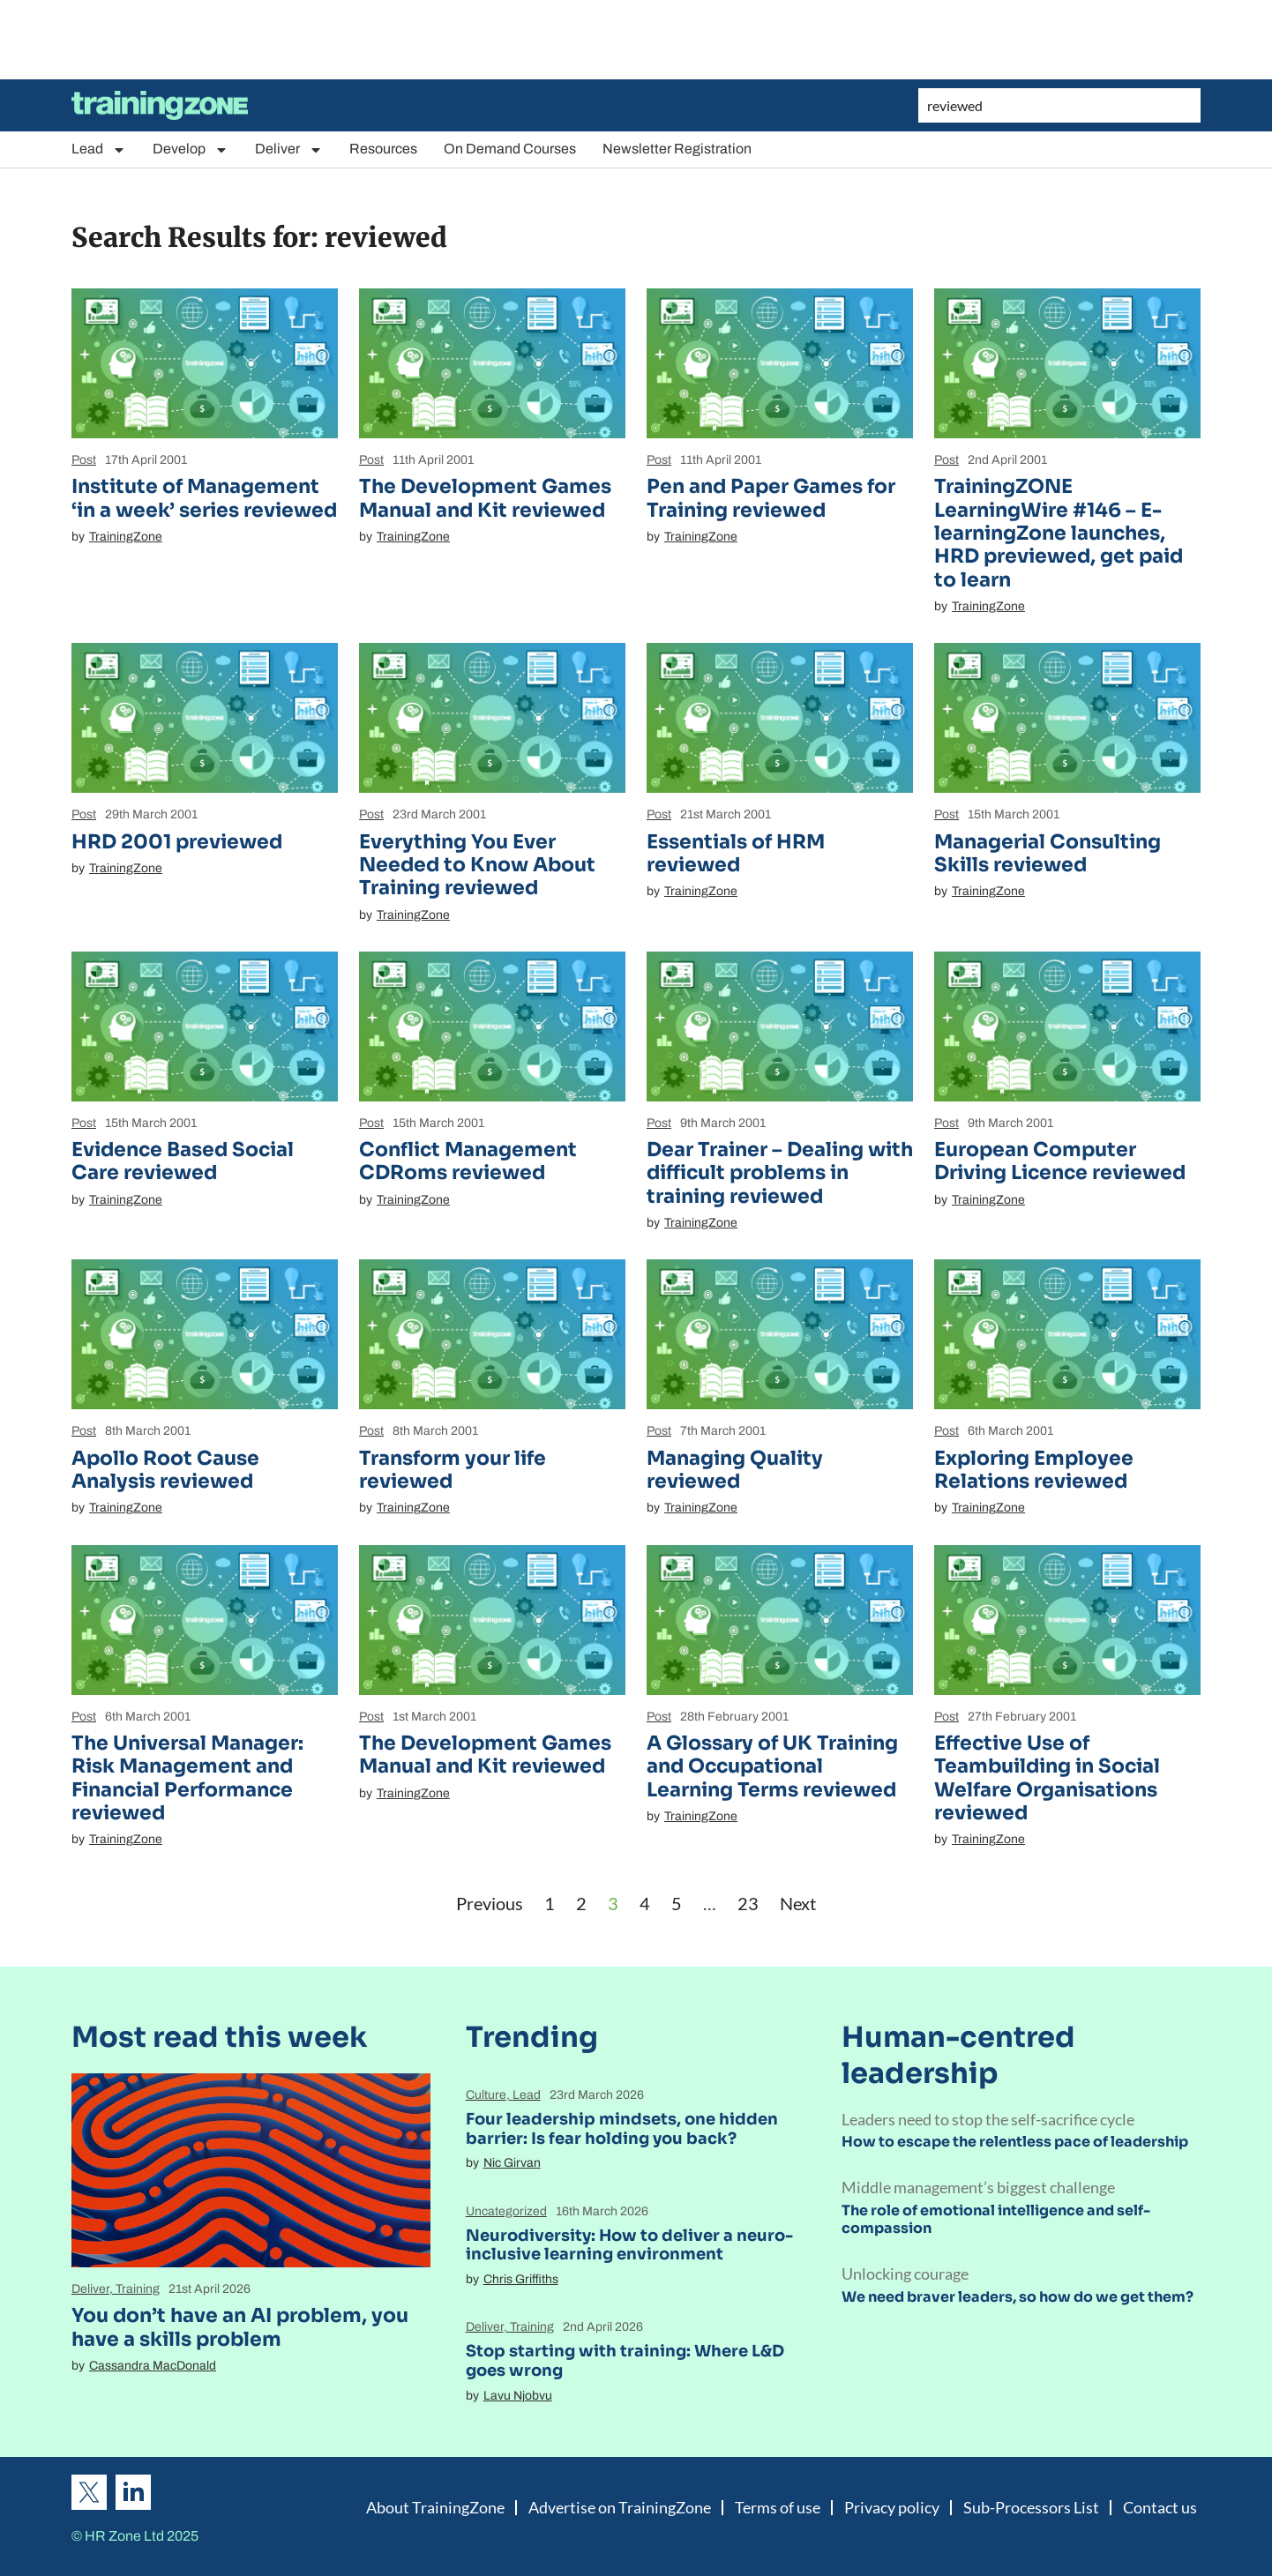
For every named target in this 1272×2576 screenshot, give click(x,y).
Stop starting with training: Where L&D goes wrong (625, 2360)
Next (798, 1903)
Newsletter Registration (677, 148)
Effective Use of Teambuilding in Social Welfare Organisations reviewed (1047, 1778)
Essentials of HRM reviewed (736, 853)
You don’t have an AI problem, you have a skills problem (239, 2326)
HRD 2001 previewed (176, 842)
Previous (489, 1903)
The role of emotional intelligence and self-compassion (996, 2219)
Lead (98, 149)
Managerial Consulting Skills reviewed (1047, 853)
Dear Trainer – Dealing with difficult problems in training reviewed (780, 1173)
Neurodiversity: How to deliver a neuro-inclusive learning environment (629, 2245)
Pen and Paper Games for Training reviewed (771, 497)
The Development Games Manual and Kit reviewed (485, 497)
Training (138, 2289)
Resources (383, 148)
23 (748, 1903)
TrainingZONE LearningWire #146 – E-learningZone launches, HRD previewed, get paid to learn (1058, 533)
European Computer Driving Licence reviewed (1060, 1161)
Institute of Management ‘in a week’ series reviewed (204, 497)
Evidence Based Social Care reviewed (182, 1161)
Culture (486, 2095)
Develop (190, 149)
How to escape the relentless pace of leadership (1015, 2141)
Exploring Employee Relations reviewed (1034, 1469)
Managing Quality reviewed (735, 1469)
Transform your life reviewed (452, 1469)
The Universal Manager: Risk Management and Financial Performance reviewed (187, 1778)
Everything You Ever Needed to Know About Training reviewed (477, 865)
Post (83, 460)
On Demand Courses (510, 148)
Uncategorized (506, 2211)
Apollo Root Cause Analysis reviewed (165, 1469)
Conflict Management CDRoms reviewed (468, 1161)
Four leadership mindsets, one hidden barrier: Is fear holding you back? (622, 2128)
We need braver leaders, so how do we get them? (1017, 2297)
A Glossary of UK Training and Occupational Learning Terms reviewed (772, 1766)
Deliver (289, 149)
